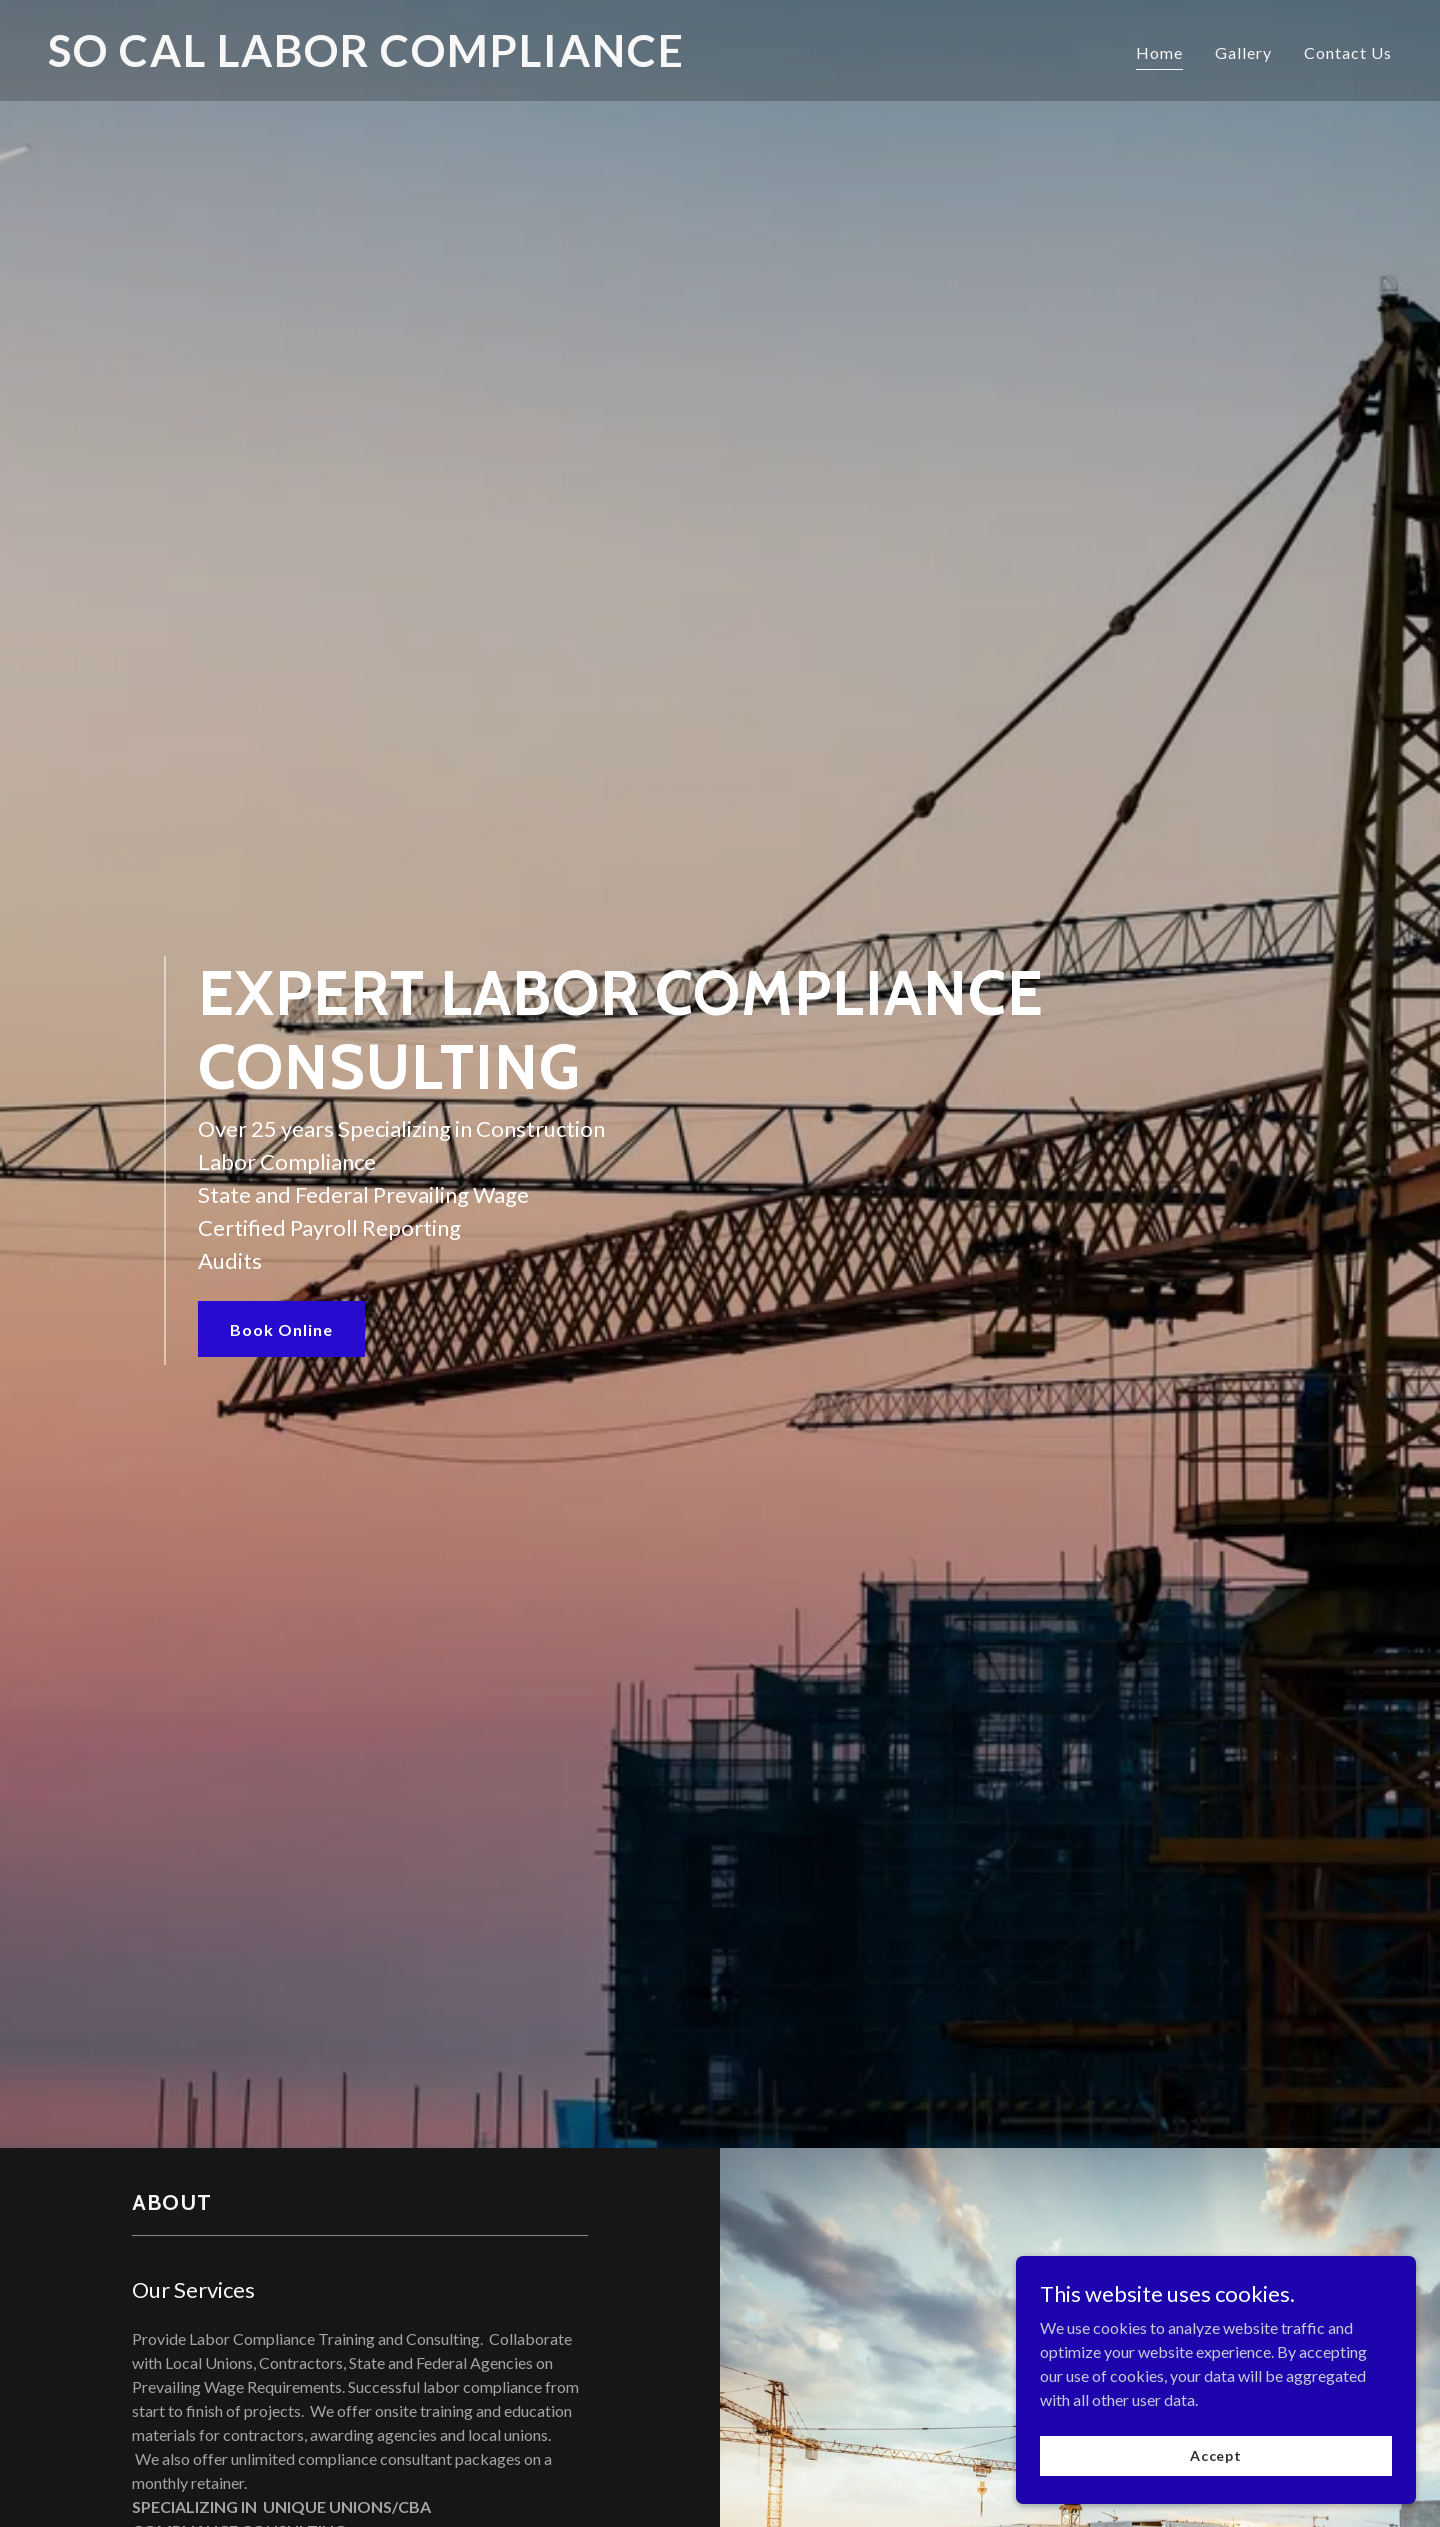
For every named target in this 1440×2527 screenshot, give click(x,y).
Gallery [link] (1243, 52)
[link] (376, 60)
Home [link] (1159, 52)
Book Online (281, 1329)
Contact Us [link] (1348, 52)
